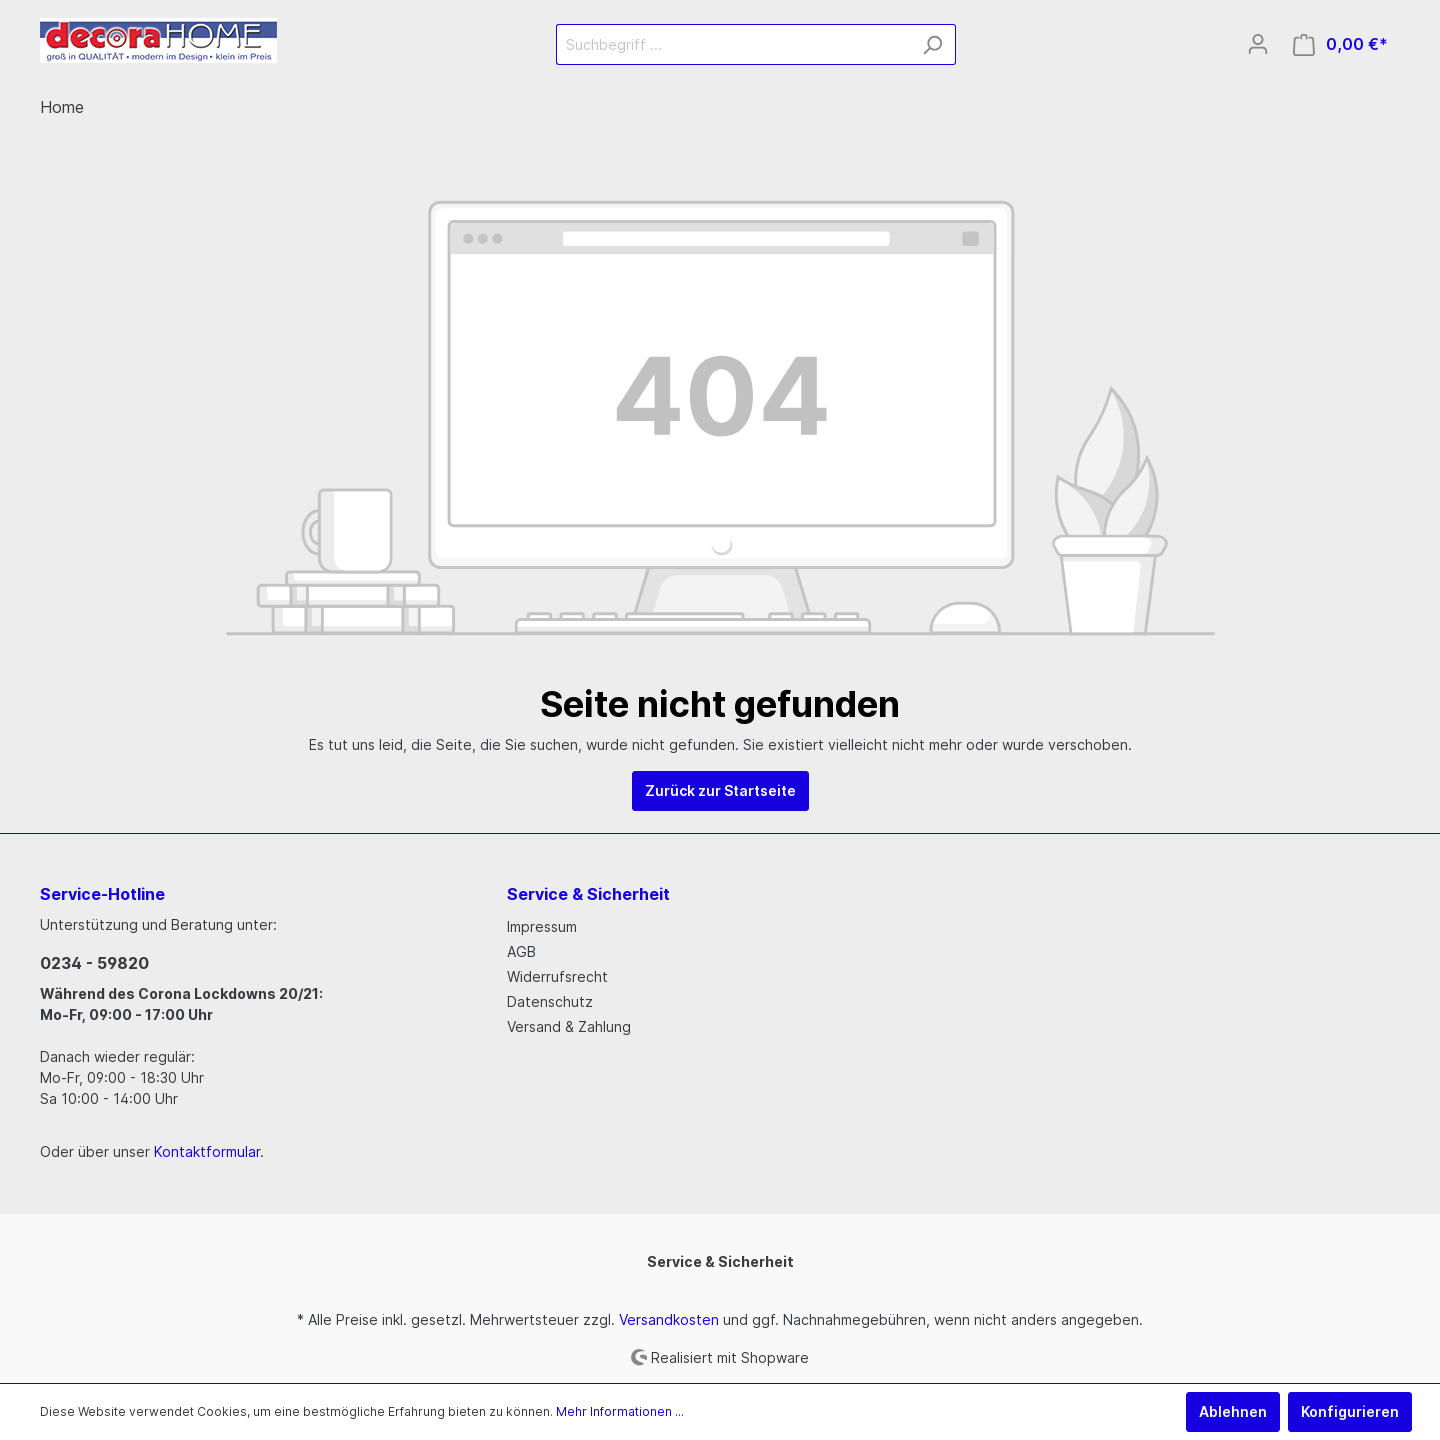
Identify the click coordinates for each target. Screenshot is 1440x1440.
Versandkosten (669, 1319)
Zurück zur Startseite (720, 790)
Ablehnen (1233, 1411)
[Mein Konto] (1258, 44)
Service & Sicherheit (720, 1261)
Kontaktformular (207, 1151)
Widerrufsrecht (557, 976)
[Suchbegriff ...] (733, 44)
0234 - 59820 (94, 963)
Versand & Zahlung (569, 1026)
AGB (521, 951)
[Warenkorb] (1340, 44)
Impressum (542, 926)
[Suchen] (932, 44)
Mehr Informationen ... (620, 1411)
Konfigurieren (1350, 1411)
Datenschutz (550, 1001)
